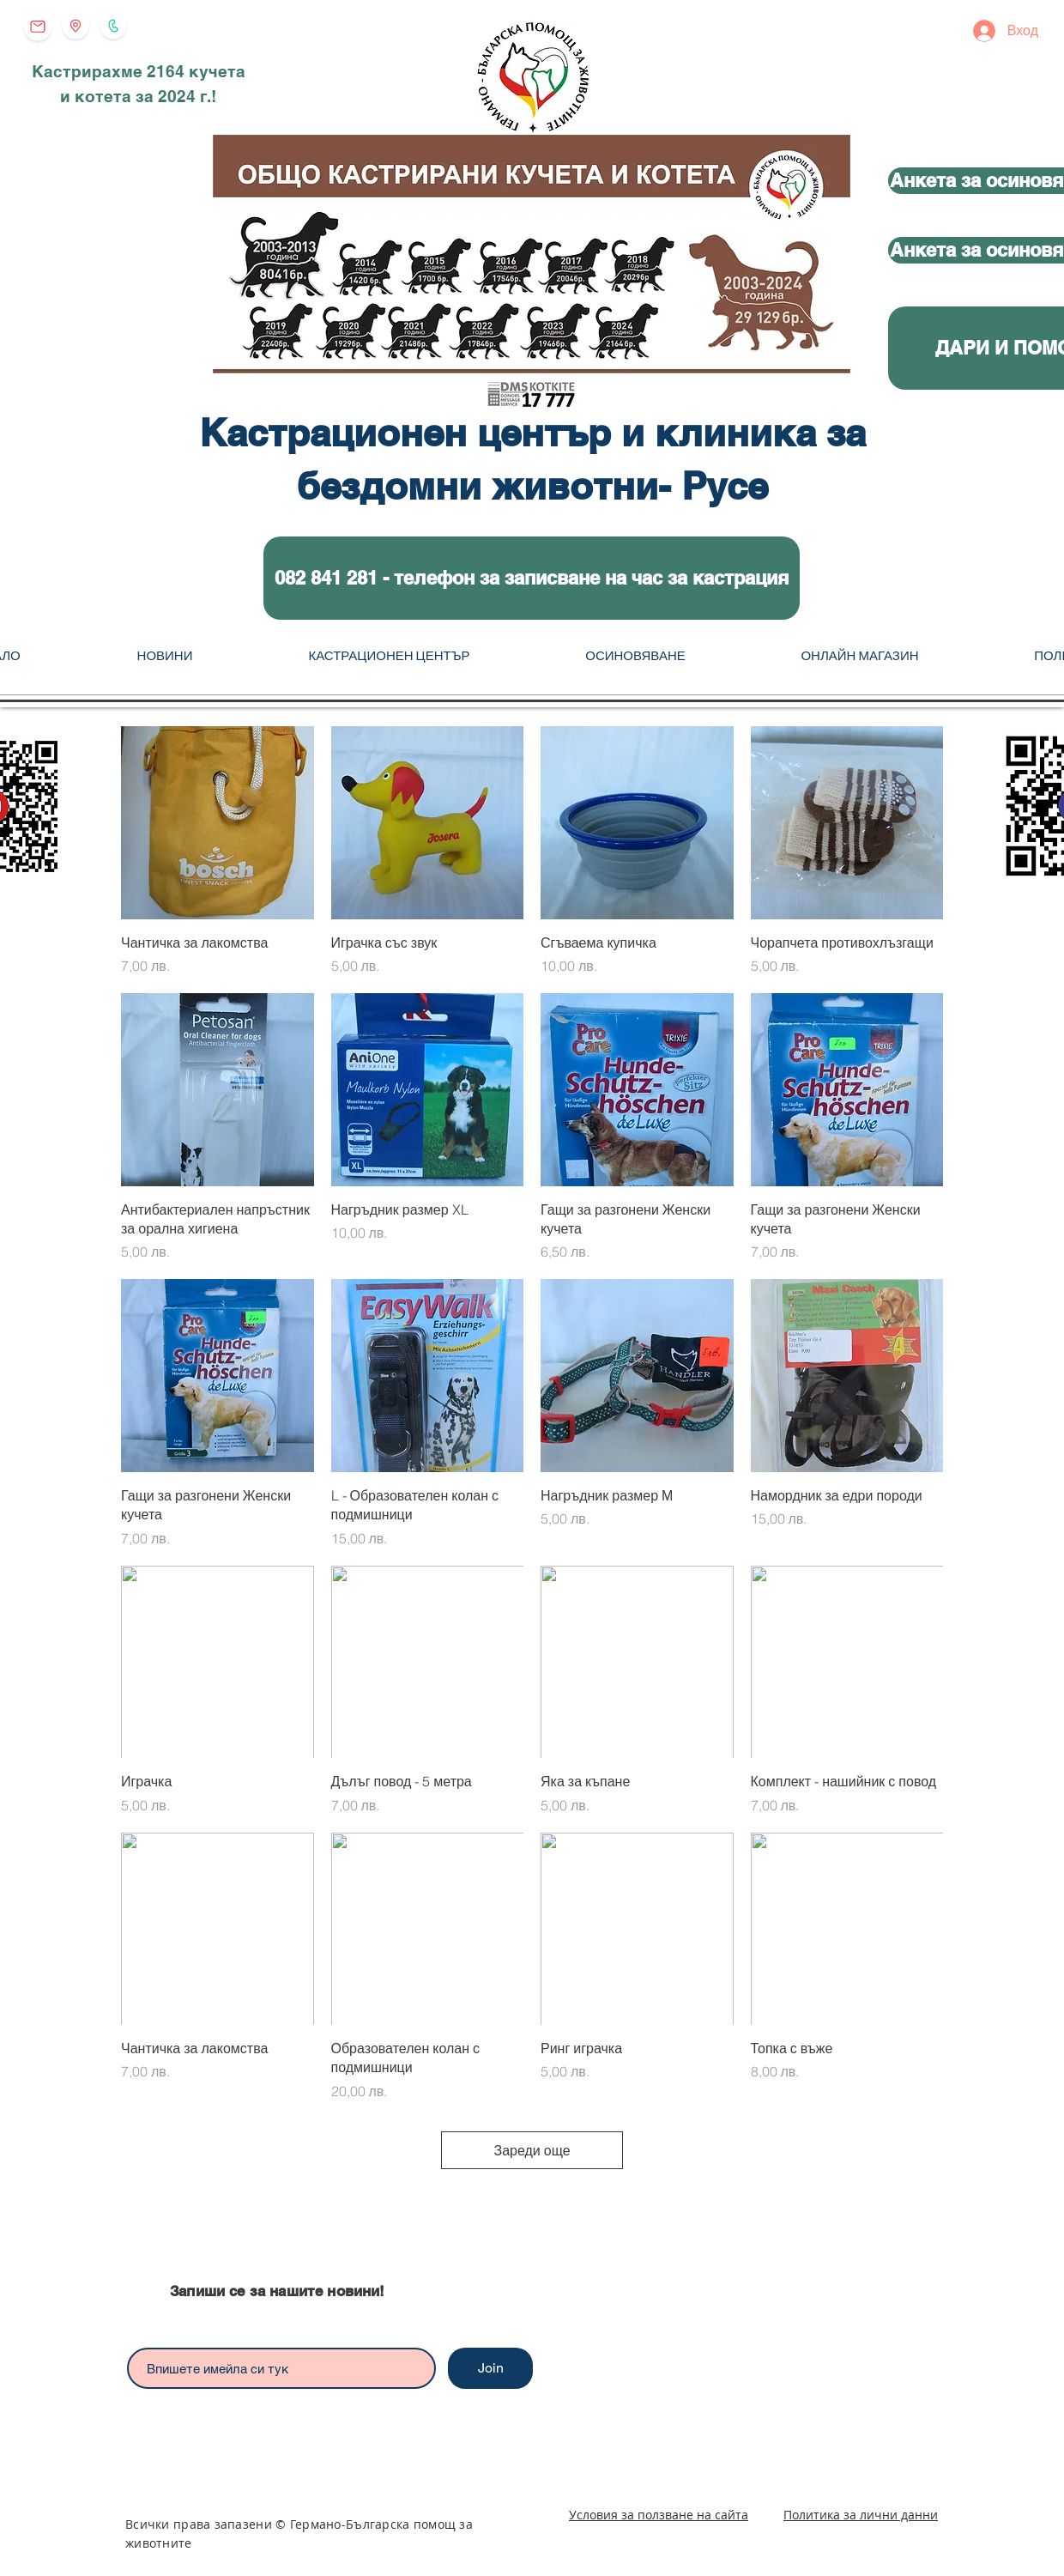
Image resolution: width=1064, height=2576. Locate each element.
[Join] (490, 2368)
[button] (531, 578)
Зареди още (531, 2150)
